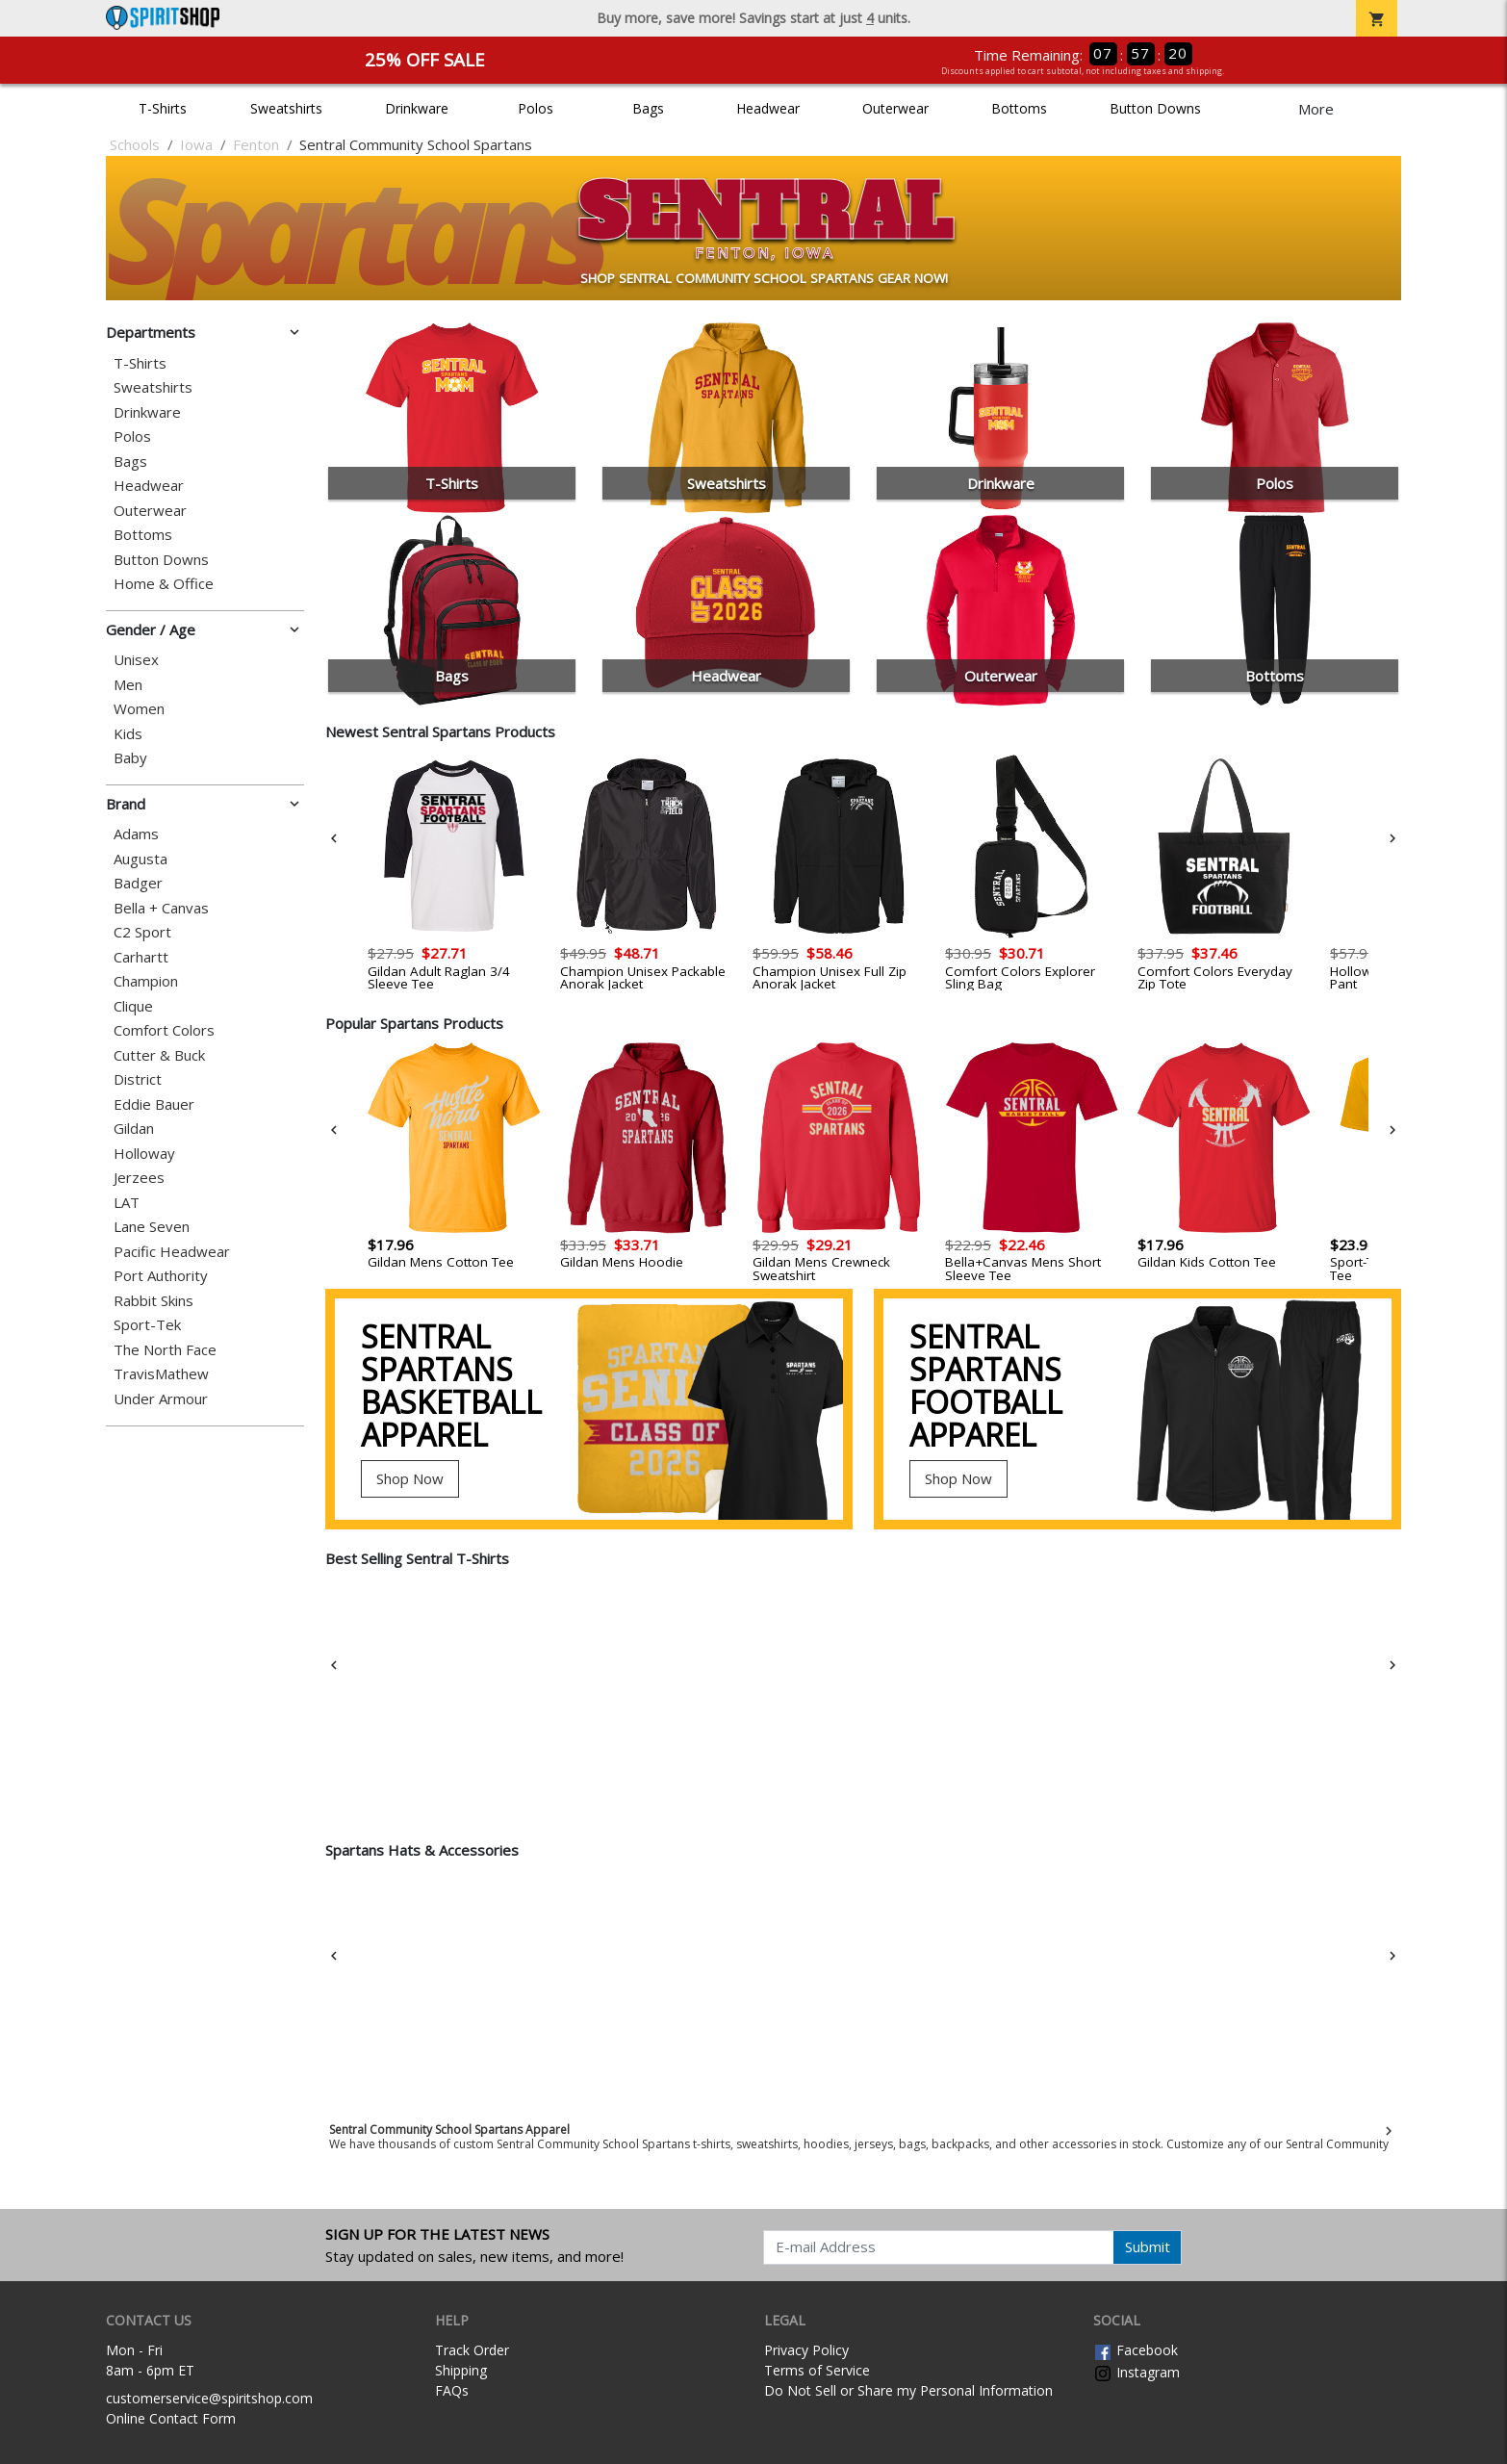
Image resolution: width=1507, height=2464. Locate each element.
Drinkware (416, 108)
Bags (648, 108)
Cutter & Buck (159, 1055)
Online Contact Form (171, 2418)
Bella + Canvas (161, 908)
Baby (130, 758)
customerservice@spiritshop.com (209, 2398)
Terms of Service (817, 2370)
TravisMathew (161, 1374)
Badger (138, 883)
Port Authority (161, 1276)
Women (139, 709)
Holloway (144, 1153)
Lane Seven (152, 1227)
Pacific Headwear (172, 1252)
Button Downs (1155, 108)
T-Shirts (163, 108)
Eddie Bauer (154, 1104)
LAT (127, 1202)
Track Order (472, 2350)
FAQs (452, 2390)
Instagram (1136, 2372)
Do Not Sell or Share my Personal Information (908, 2390)
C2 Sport (142, 932)
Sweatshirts (286, 108)
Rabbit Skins (153, 1301)
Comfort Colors (164, 1030)
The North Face (165, 1350)
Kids (128, 734)
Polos (535, 108)
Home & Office (164, 584)
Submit (1147, 2246)
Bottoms (1019, 108)
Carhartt (141, 957)
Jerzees (139, 1177)
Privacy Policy (806, 2350)
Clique (133, 1006)
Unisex (136, 660)
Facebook (1135, 2350)
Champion (146, 981)
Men (128, 685)
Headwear (768, 108)
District (138, 1079)
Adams (136, 834)
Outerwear (895, 108)
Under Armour (161, 1399)
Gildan (134, 1128)
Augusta (140, 859)
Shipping (461, 2370)
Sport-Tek (147, 1325)
